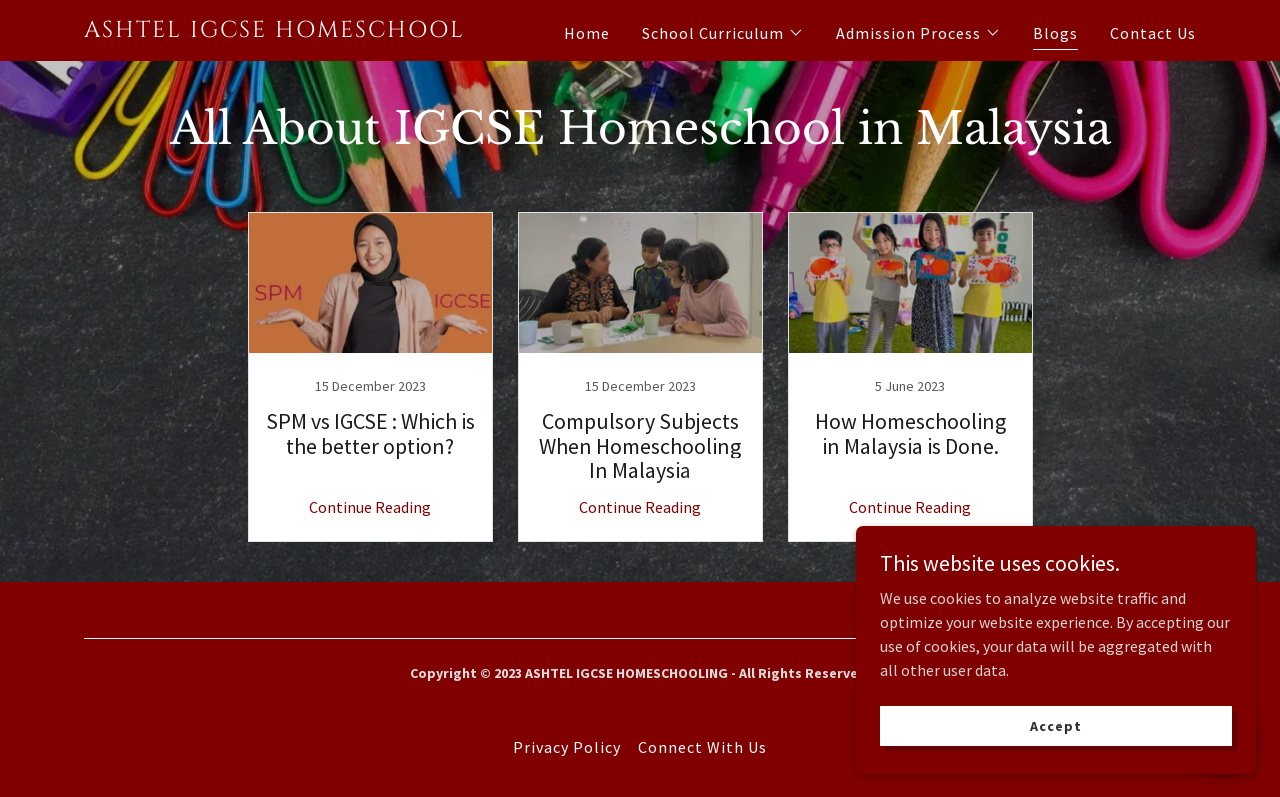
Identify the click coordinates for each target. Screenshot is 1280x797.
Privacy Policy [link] (567, 747)
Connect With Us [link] (702, 747)
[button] (723, 33)
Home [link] (587, 33)
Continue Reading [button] (370, 507)
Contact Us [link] (1153, 33)
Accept (1055, 725)
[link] (278, 31)
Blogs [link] (1055, 33)
